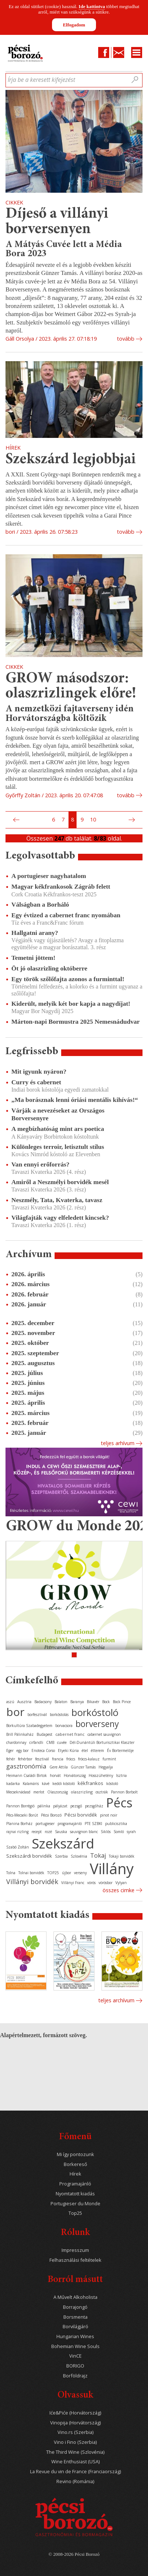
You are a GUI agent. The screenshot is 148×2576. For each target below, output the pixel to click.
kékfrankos (90, 1783)
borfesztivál (37, 1714)
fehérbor (25, 1759)
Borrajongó (75, 2307)
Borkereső (75, 2164)
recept (37, 1831)
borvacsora (64, 1725)
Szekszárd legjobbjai (70, 459)
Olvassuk (75, 2395)
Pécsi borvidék (80, 1814)
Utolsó (140, 820)
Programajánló (75, 2184)
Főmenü (75, 2137)
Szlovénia (79, 1856)
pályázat (60, 1805)
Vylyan (121, 1882)
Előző (15, 820)
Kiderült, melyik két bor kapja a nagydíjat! (70, 1003)
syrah (131, 1831)
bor (15, 1711)
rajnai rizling (17, 1831)
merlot (38, 1792)
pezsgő (76, 1805)
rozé (48, 1831)
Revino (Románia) (75, 2481)
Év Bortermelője (120, 1750)
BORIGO (75, 2366)
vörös (91, 1882)
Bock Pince (122, 1701)
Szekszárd (63, 1843)
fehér (10, 1759)
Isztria (121, 1775)
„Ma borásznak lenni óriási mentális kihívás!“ (74, 1099)
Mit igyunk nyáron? (38, 1071)
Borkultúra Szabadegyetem (29, 1725)
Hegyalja (106, 1767)
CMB (50, 1742)
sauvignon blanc (84, 1831)
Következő (133, 820)
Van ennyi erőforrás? (40, 1164)
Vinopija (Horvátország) (75, 2423)
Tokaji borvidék (121, 1856)
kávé (45, 1783)
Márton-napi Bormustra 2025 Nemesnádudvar (75, 1021)
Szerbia (61, 1856)
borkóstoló (94, 1712)
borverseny (97, 1724)
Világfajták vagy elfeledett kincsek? (60, 1217)
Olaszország (57, 1792)
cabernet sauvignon (104, 1734)
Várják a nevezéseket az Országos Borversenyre (57, 1114)
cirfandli (36, 1742)
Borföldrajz (75, 2376)
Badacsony (43, 1701)
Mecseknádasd (18, 1792)
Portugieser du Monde (75, 2204)
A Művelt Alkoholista (75, 2297)
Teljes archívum (116, 2000)
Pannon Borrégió (20, 1805)
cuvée (62, 1742)
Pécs (119, 1802)
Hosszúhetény (101, 1775)
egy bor (22, 1750)
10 (93, 819)
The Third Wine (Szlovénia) (75, 2452)
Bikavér (93, 1701)
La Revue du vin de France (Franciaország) (75, 2471)
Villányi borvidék (32, 1881)
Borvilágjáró (75, 2326)
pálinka (43, 1805)
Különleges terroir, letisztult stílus (57, 1146)
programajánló (70, 1823)
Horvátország (75, 1775)
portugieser (45, 1823)
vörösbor (105, 1882)
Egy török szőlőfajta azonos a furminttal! (67, 979)
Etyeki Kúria (68, 1750)
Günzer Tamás (83, 1767)
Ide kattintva (92, 6)
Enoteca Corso (43, 1750)
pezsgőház (94, 1805)
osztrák (102, 1792)
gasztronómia (26, 1766)
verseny (80, 1872)
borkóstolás (59, 1714)
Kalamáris (31, 1783)
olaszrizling (82, 1792)
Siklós (106, 1831)
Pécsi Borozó (51, 1815)
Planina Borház (19, 1823)
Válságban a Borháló (40, 904)
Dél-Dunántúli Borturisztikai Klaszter (102, 1742)
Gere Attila (58, 1767)
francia (57, 1759)
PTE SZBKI (93, 1823)
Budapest (44, 1734)
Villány (112, 1868)
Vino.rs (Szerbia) (75, 2432)
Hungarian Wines (75, 2336)
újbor (66, 1872)
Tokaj (98, 1855)
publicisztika (116, 1823)
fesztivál (42, 1759)
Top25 (75, 2213)
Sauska (61, 1831)
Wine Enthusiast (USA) (75, 2462)
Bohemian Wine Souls (75, 2346)
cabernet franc (70, 1734)
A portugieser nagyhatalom (48, 875)
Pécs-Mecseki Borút (22, 1815)
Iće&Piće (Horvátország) (75, 2413)
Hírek (75, 2174)
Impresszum (75, 2250)
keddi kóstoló (63, 1783)
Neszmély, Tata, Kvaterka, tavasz (56, 1200)
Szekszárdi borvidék (29, 1856)
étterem (97, 1750)
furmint (109, 1759)
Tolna (10, 1872)
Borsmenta (75, 2317)
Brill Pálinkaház (20, 1734)
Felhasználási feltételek (75, 2260)
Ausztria (24, 1701)
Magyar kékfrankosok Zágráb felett (60, 886)
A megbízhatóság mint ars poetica (57, 1128)
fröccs (70, 1759)
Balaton (61, 1701)
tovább (125, 338)
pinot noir (108, 1815)
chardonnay (16, 1742)
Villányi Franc (72, 1882)
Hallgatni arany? (34, 932)
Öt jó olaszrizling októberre (49, 968)
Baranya (77, 1701)
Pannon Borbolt (124, 1792)
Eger (10, 1750)
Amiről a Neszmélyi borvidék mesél (60, 1182)
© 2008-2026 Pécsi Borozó (73, 2554)
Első (7, 820)
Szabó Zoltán (17, 1847)
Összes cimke (118, 1890)
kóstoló (112, 1783)
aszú (10, 1701)
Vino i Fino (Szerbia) (75, 2442)
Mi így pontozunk (75, 2154)
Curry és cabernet (36, 1082)
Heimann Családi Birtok (26, 1775)
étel (85, 1750)
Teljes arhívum (117, 1443)
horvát (55, 1775)
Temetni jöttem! (33, 957)
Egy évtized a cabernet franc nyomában (66, 915)
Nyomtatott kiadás (75, 2194)
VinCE (75, 2356)
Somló (119, 1831)
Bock (106, 1701)
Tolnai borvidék (31, 1872)
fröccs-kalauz (89, 1759)
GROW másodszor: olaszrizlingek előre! (70, 686)
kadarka (13, 1783)
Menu (136, 52)
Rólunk (75, 2233)
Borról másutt (75, 2280)
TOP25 (53, 1872)
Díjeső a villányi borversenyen (56, 222)
